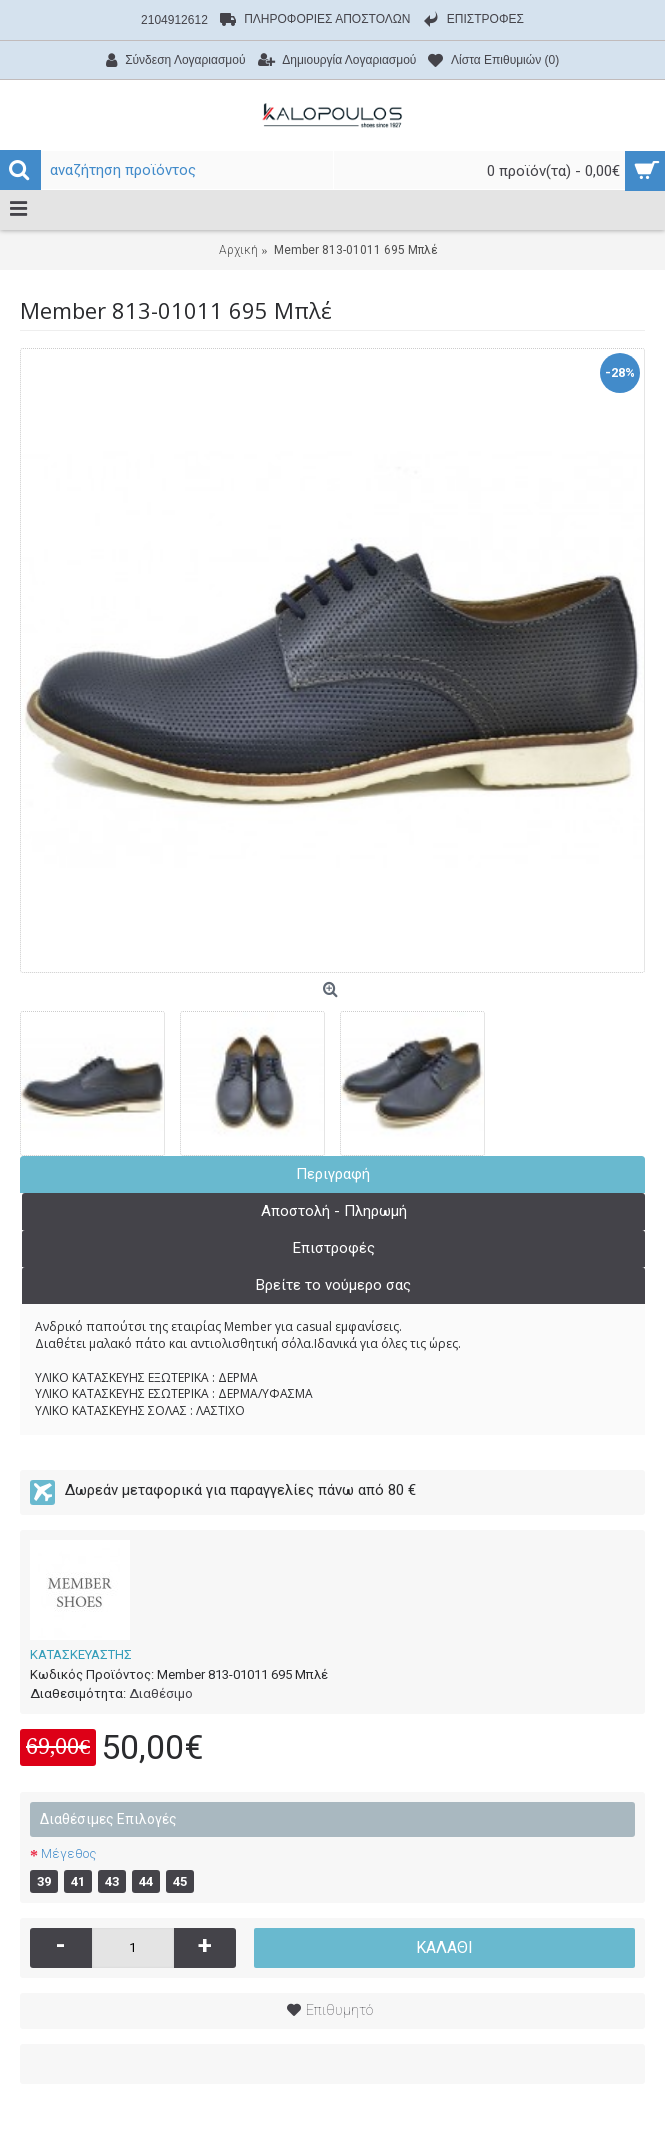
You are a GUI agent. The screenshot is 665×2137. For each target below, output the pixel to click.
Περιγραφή (333, 1174)
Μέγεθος (68, 1853)
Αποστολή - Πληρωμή (334, 1211)
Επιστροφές (334, 1248)
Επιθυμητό (339, 2010)
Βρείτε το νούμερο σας (333, 1285)
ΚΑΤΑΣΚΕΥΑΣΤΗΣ (81, 1654)
